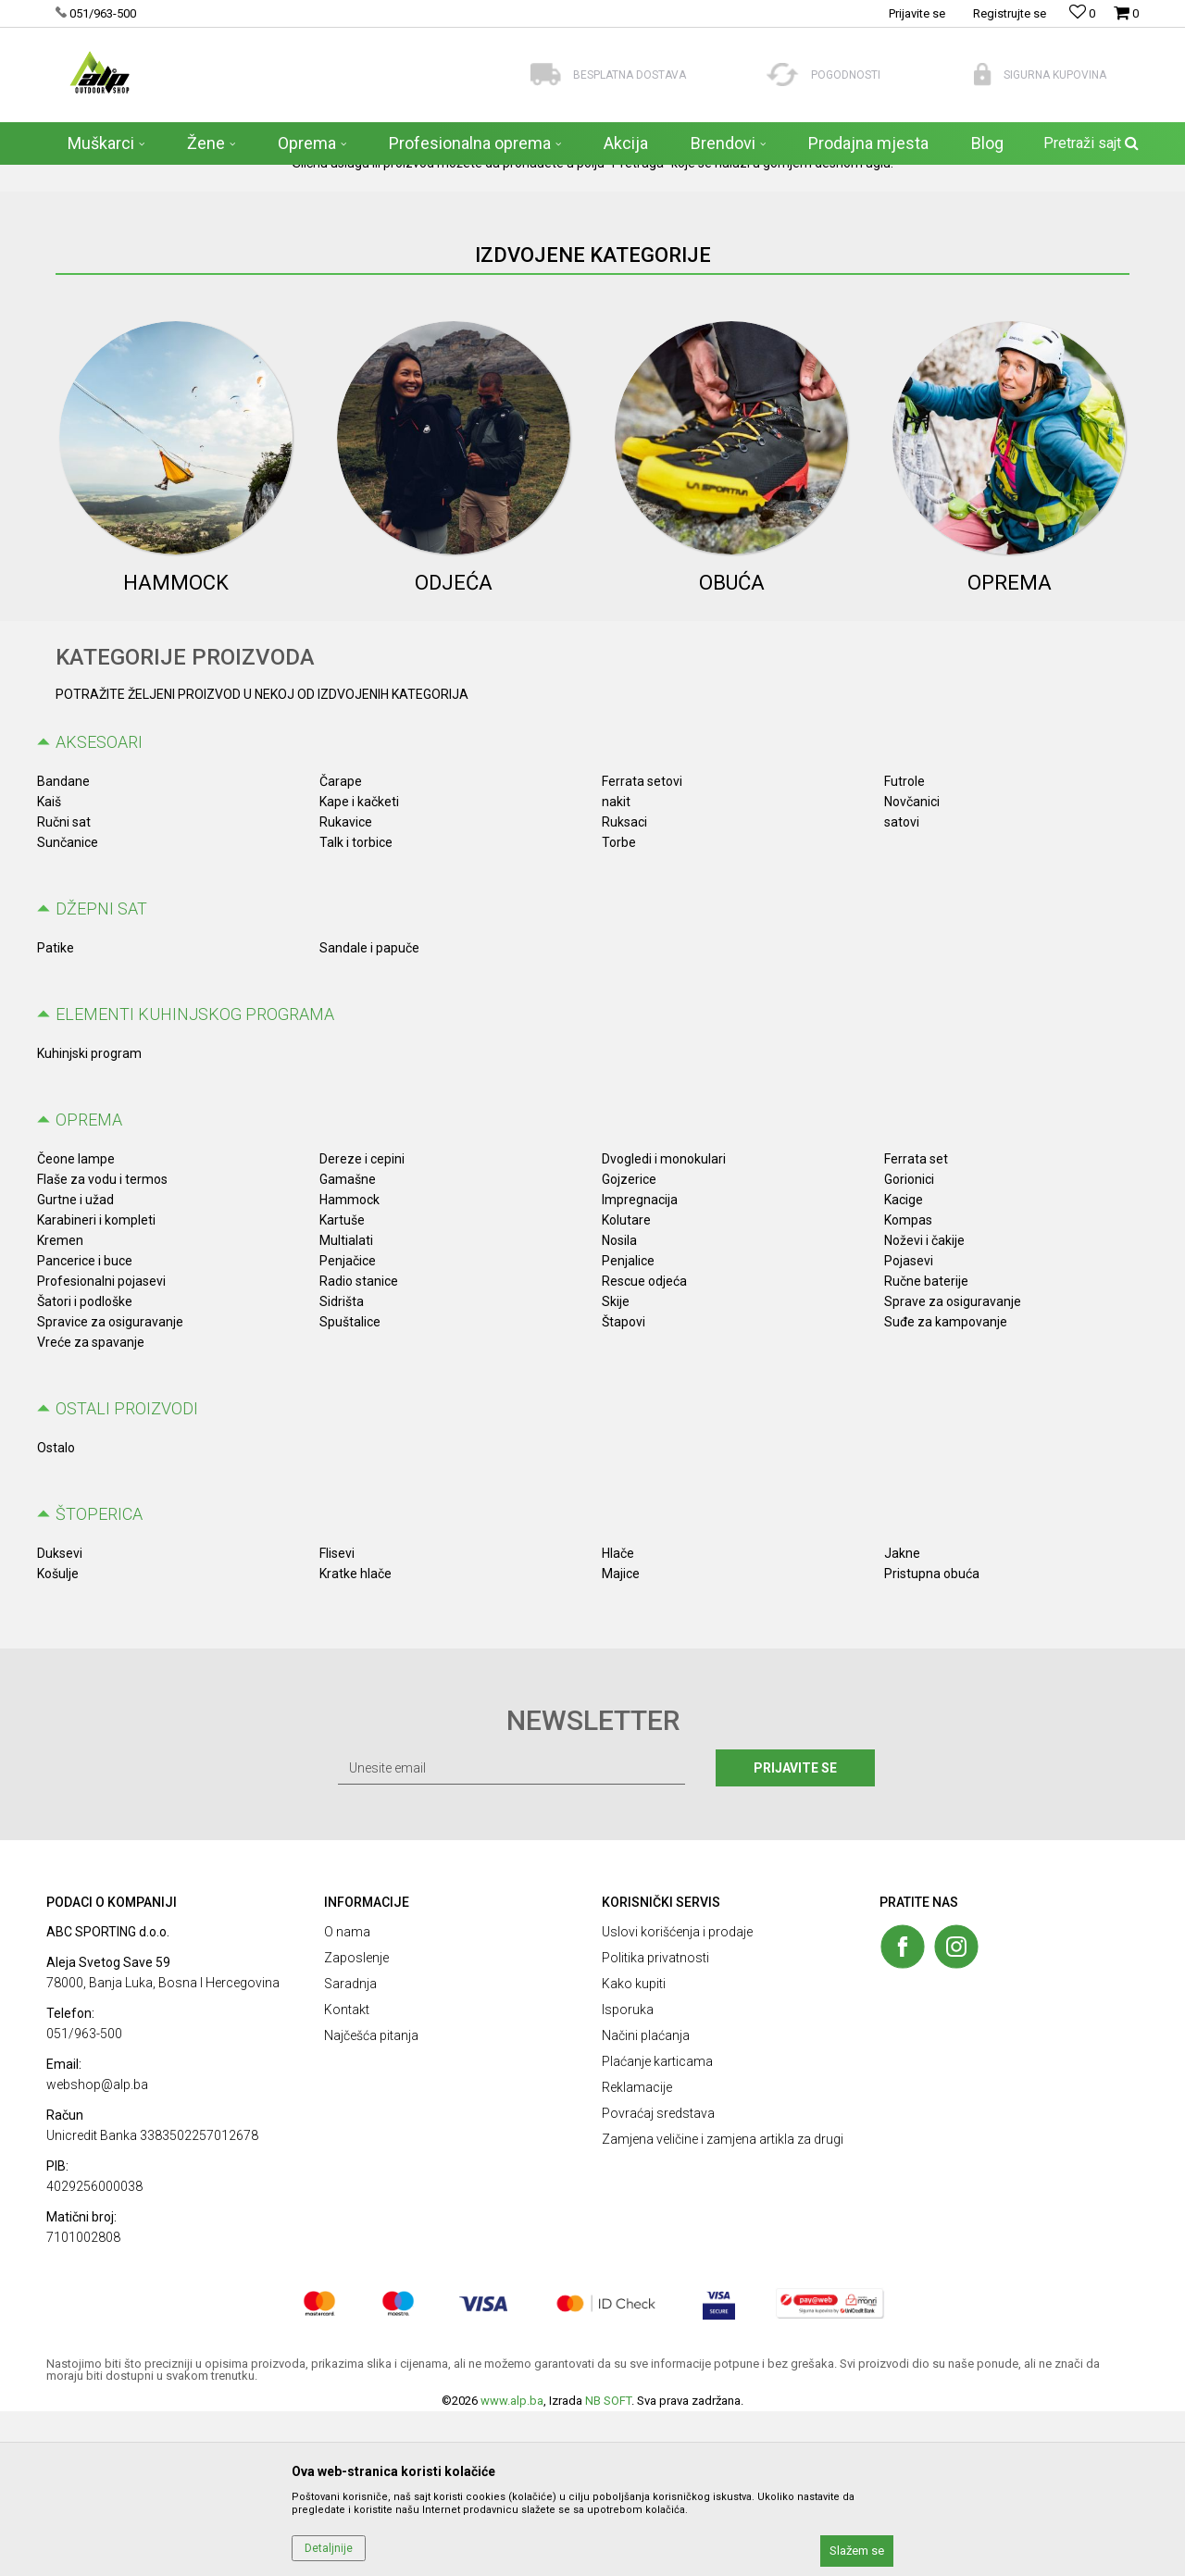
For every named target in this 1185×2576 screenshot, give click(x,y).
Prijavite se (795, 1932)
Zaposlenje (356, 2122)
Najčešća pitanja (371, 2200)
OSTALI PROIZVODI (127, 1573)
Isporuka (628, 2174)
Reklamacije (637, 2252)
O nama (347, 2096)
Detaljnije (329, 2548)
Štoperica (99, 1678)
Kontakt (346, 2174)
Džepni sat (101, 1073)
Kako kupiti (634, 2148)
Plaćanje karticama (657, 2226)
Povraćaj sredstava (658, 2278)
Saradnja (350, 2148)
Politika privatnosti (655, 2122)
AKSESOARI (99, 906)
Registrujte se (1009, 13)
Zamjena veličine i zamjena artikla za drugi (722, 2303)
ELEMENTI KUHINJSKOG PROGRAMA (195, 1178)
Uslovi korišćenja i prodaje (677, 2096)
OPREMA (89, 1284)
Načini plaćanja (646, 2200)
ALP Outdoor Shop (92, 176)
